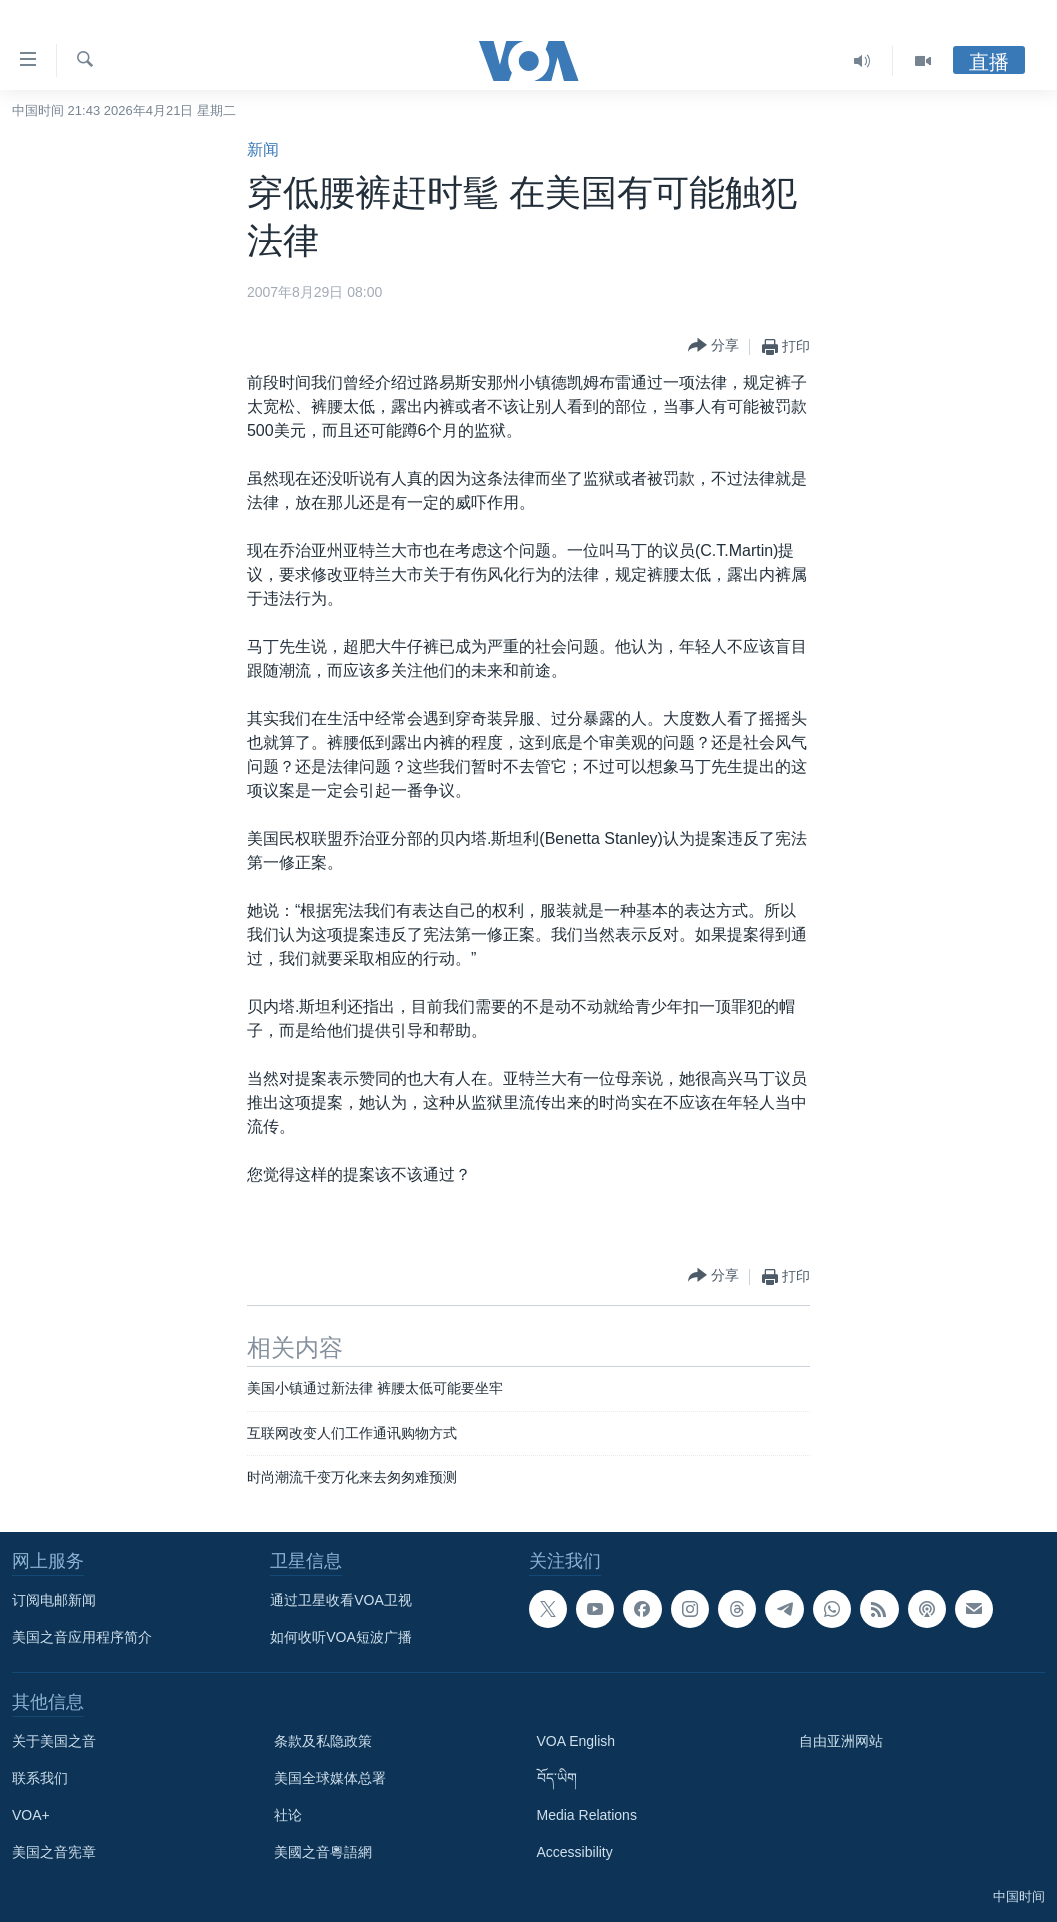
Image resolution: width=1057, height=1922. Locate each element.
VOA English (576, 1741)
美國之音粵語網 (323, 1852)
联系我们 (40, 1778)
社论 (288, 1815)
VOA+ (31, 1815)
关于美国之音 (54, 1741)
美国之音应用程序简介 (82, 1637)
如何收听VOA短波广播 (341, 1637)
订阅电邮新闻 (54, 1600)
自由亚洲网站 (841, 1741)
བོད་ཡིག (557, 1778)
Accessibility (575, 1852)
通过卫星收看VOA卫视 (341, 1600)
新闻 (263, 149)
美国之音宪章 (54, 1852)
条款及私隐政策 (323, 1741)
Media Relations (587, 1815)
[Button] (713, 346)
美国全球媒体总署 (330, 1778)
